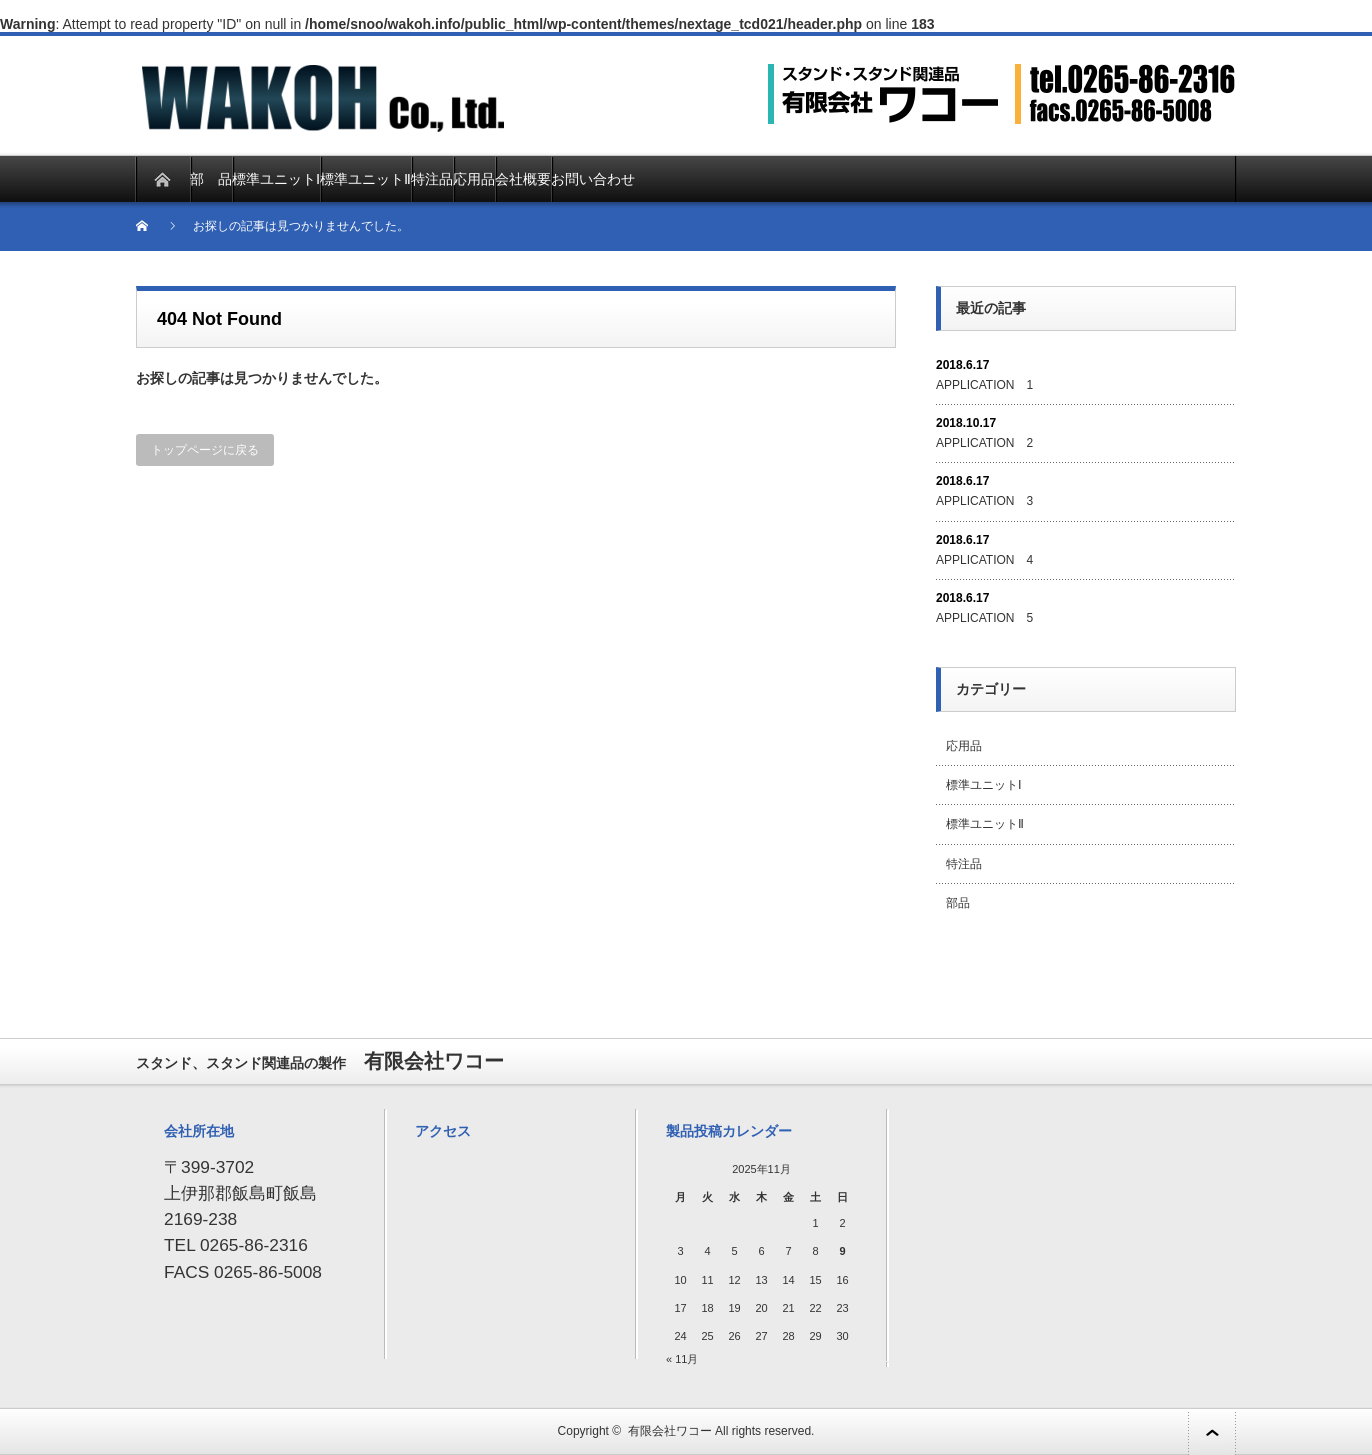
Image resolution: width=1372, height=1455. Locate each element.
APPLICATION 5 (984, 618)
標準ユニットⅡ (365, 179)
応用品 (474, 179)
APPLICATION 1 (984, 385)
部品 (958, 903)
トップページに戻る (205, 450)
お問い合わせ (593, 179)
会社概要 (523, 179)
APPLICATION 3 (984, 501)
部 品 (211, 179)
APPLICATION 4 (984, 560)
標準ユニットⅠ (276, 179)
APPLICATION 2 (984, 443)
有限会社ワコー (670, 1431)
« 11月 (682, 1359)
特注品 (432, 179)
